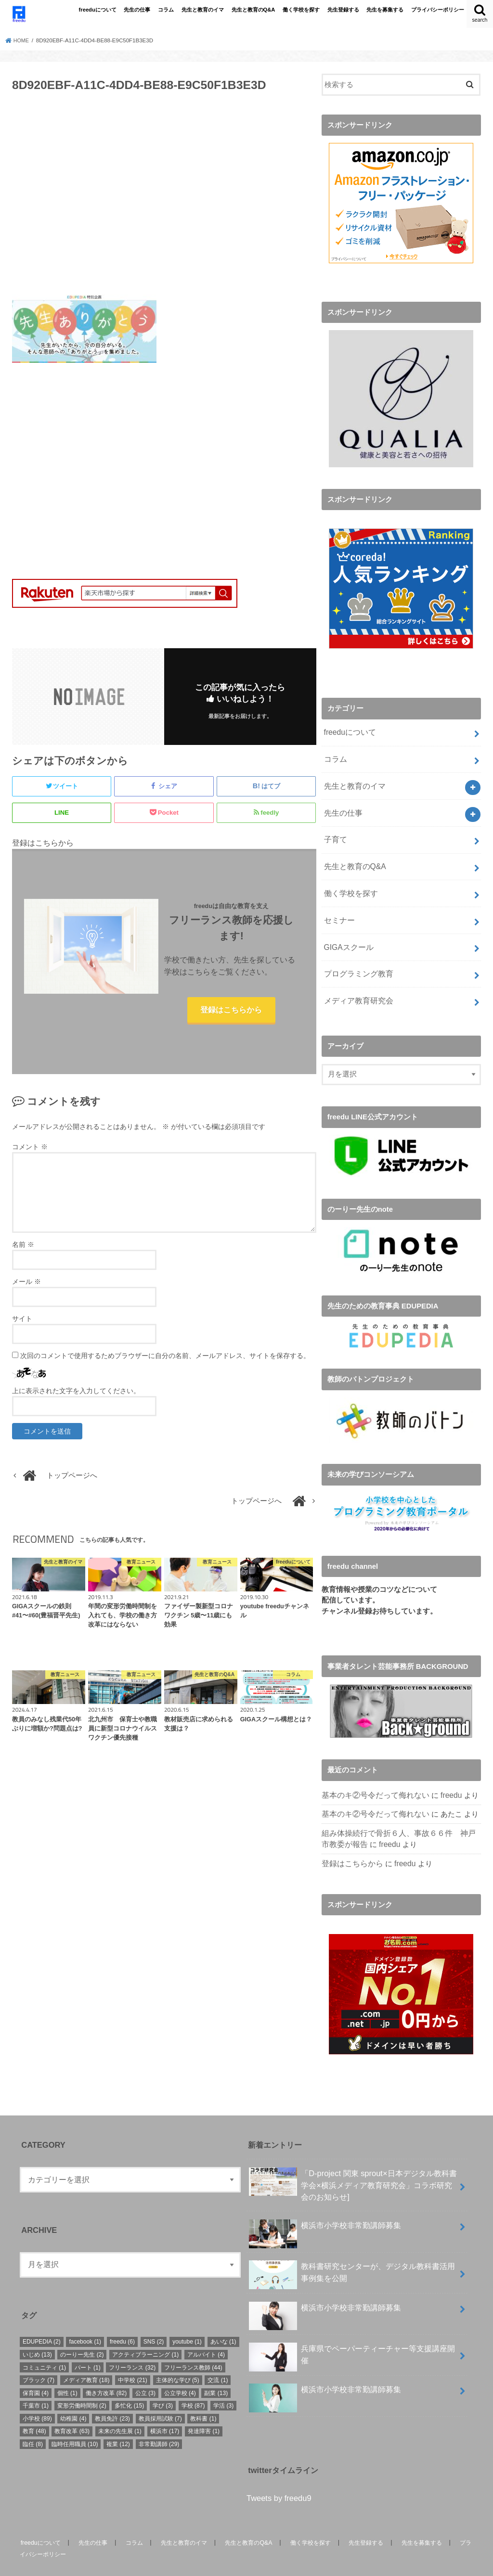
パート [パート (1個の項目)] (88, 2346)
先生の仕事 (137, 10)
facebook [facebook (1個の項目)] (85, 2320)
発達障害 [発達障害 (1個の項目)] (204, 2410)
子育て (334, 831)
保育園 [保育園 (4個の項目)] (36, 2372)
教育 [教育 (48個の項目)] (34, 2410)
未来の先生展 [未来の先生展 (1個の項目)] (120, 2410)
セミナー (338, 908)
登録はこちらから (231, 1011)
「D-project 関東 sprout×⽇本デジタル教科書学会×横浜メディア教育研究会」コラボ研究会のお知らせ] (353, 2163)
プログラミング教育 (356, 959)
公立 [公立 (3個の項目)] (145, 2372)
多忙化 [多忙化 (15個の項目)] (129, 2384)
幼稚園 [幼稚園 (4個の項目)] (73, 2397)
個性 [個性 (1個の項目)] (67, 2372)
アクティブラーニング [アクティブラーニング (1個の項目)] (145, 2333)
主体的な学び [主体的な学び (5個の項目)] (177, 2359)
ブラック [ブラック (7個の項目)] (38, 2359)
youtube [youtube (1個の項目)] (187, 2320)
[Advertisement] (164, 198)
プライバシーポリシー (437, 10)
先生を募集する (384, 10)
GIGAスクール (347, 933)
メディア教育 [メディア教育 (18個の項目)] (86, 2359)
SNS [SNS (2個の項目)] (153, 2320)
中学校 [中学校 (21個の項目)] (132, 2359)
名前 (23, 1247)
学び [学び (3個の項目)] (163, 2384)
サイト (22, 1321)
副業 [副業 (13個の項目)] (216, 2372)
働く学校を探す (301, 10)
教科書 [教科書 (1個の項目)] (203, 2397)
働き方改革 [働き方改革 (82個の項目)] (106, 2372)
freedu (444, 1778)
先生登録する (343, 10)
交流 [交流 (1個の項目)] (218, 2359)
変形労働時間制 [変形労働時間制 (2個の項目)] (81, 2384)
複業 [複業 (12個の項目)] (118, 2423)
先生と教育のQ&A (253, 10)
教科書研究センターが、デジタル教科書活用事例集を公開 (352, 2253)
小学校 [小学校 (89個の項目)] (37, 2397)
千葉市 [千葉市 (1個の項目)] (36, 2384)
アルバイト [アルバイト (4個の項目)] (206, 2333)
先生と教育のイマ (203, 10)
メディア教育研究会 (356, 984)
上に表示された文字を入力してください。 (76, 1393)
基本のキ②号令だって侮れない (372, 1778)
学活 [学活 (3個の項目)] (223, 2384)
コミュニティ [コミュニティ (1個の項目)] (44, 2346)
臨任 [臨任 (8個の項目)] (33, 2423)
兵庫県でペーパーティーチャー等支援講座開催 (352, 2335)
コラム (166, 10)
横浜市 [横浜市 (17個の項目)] (165, 2410)
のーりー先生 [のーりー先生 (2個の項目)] (82, 2333)
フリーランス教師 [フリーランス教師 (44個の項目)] (193, 2346)
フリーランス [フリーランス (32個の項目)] (132, 2346)
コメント (30, 1149)
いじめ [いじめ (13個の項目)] (37, 2333)
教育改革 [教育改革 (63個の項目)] (72, 2410)
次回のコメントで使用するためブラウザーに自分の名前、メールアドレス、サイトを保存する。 (165, 1358)
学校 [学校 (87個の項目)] (193, 2384)
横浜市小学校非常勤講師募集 (325, 2208)
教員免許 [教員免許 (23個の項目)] (112, 2397)
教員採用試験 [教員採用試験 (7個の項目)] (160, 2397)
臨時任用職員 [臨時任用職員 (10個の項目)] (75, 2423)
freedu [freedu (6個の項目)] (122, 2320)
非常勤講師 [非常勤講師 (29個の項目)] (159, 2423)
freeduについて (98, 10)
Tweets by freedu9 (278, 2477)
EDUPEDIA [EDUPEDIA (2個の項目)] (42, 2320)
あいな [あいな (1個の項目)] (223, 2320)
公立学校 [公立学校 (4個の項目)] (180, 2372)
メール (26, 1284)
